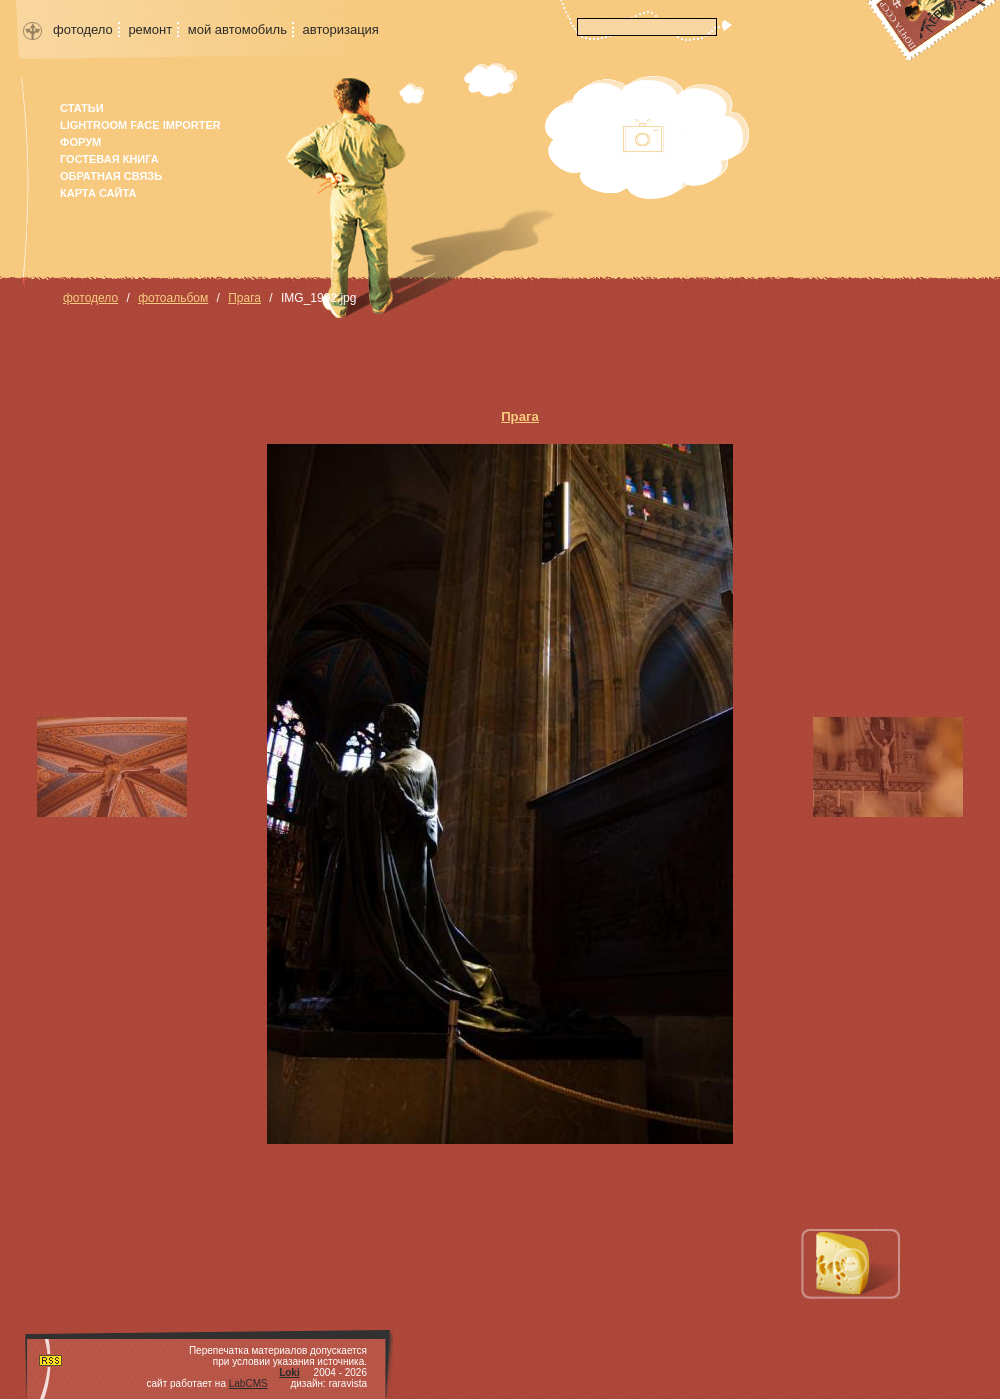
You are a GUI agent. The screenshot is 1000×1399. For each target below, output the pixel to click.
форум (80, 142)
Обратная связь (111, 176)
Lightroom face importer (140, 125)
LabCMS (248, 1383)
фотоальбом (173, 298)
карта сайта (98, 193)
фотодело (83, 29)
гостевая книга (109, 159)
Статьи (82, 108)
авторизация (341, 29)
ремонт (150, 29)
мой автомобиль (237, 29)
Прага (244, 298)
